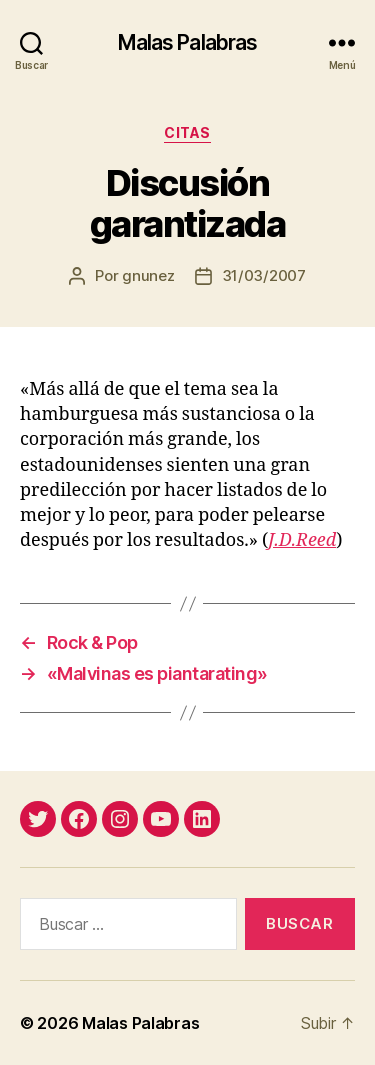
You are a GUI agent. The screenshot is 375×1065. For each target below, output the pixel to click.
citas (187, 132)
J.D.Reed (302, 540)
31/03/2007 (264, 275)
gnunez (148, 275)
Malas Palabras (188, 42)
